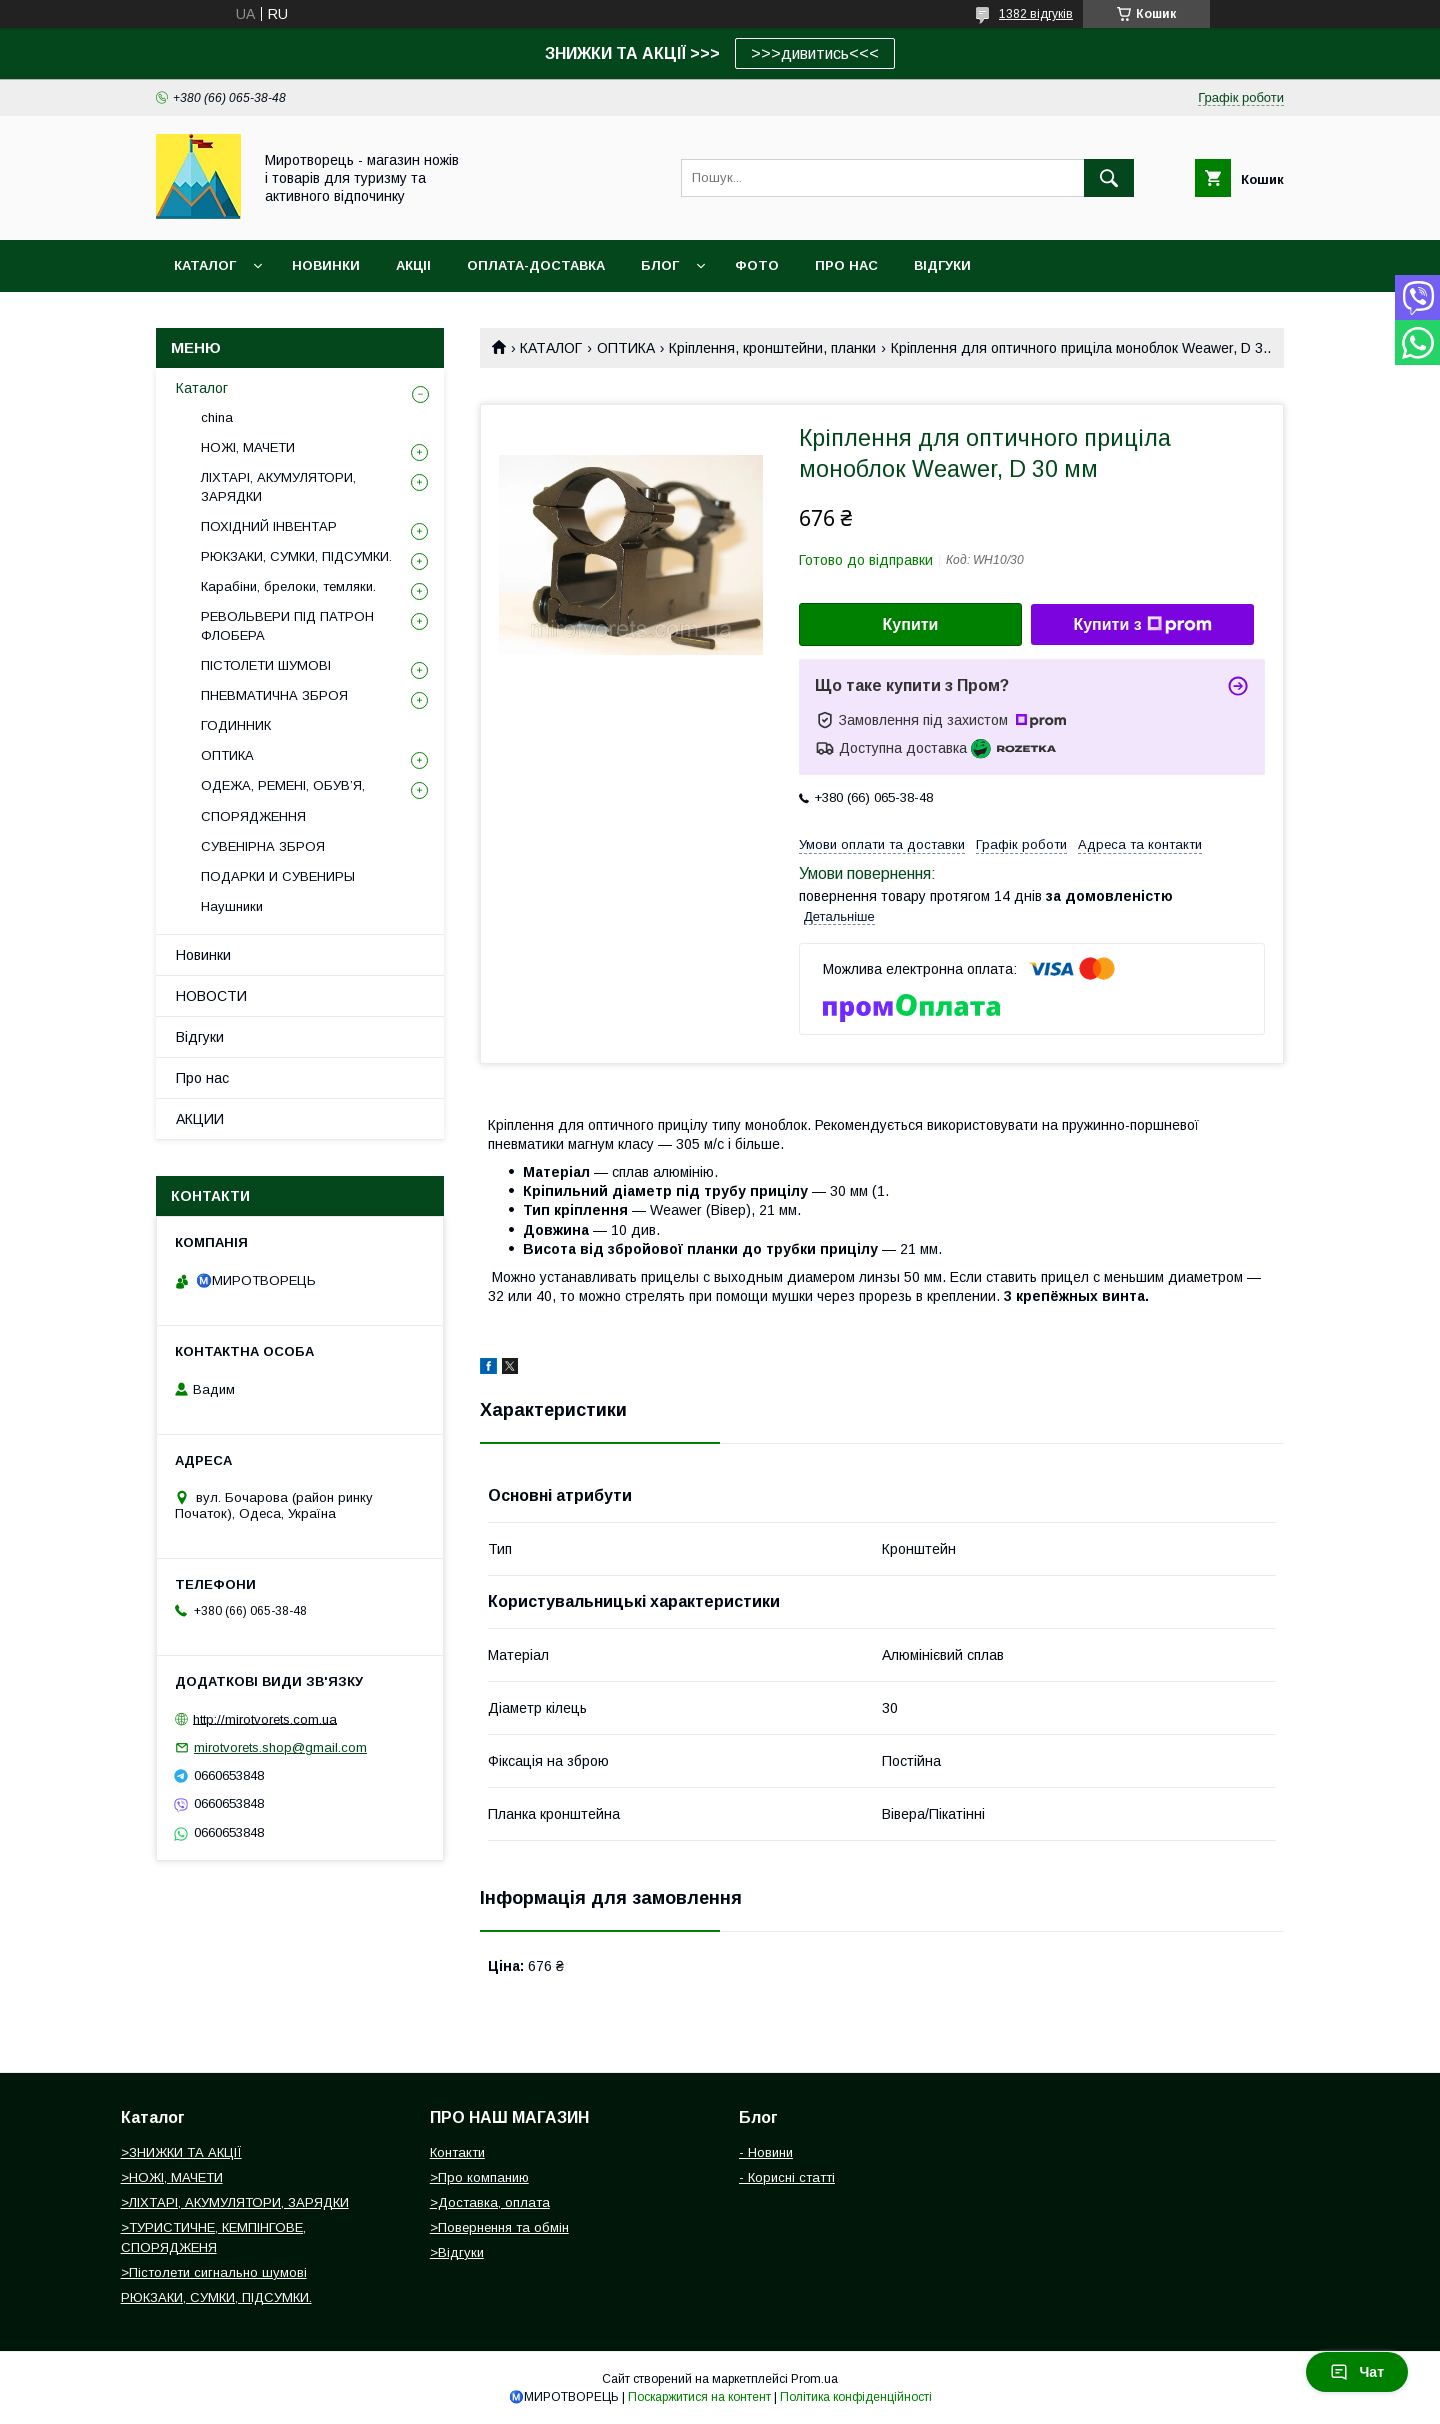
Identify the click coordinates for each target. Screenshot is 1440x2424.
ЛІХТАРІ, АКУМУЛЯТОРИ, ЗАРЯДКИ (278, 486)
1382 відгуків (1036, 14)
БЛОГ (660, 265)
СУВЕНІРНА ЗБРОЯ (263, 846)
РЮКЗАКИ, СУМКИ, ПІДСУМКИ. (296, 556)
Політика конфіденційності (856, 2397)
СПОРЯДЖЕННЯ (253, 816)
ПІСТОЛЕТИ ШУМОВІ (266, 665)
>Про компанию (479, 2177)
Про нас (202, 1078)
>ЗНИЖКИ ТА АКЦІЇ (181, 2152)
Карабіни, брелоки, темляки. (288, 586)
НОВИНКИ (326, 265)
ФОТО (757, 265)
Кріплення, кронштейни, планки (772, 348)
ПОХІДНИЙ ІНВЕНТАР (269, 526)
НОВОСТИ (211, 996)
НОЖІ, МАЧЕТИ (248, 447)
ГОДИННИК (236, 725)
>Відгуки (457, 2252)
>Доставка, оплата (490, 2202)
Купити (911, 624)
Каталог (205, 265)
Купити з (1142, 625)
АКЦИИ (200, 1119)
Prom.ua (814, 2379)
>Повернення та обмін (499, 2227)
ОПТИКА (626, 348)
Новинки (203, 955)
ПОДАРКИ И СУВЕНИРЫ (278, 876)
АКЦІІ (413, 265)
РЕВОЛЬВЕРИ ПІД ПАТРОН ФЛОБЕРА (287, 625)
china (217, 417)
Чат (1357, 2372)
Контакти (457, 2152)
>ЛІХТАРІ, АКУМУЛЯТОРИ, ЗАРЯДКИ (235, 2202)
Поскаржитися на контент (699, 2397)
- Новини (766, 2152)
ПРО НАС (846, 265)
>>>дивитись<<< (815, 53)
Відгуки (200, 1037)
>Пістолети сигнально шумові (214, 2272)
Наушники (232, 906)
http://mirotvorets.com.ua (265, 1718)
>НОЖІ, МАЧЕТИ (172, 2177)
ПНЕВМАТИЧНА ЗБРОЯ (274, 695)
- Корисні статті (787, 2177)
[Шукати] (1109, 178)
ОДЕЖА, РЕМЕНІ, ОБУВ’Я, (283, 785)
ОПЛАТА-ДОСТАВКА (536, 265)
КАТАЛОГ (551, 348)
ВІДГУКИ (942, 265)
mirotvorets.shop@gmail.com (280, 1747)
